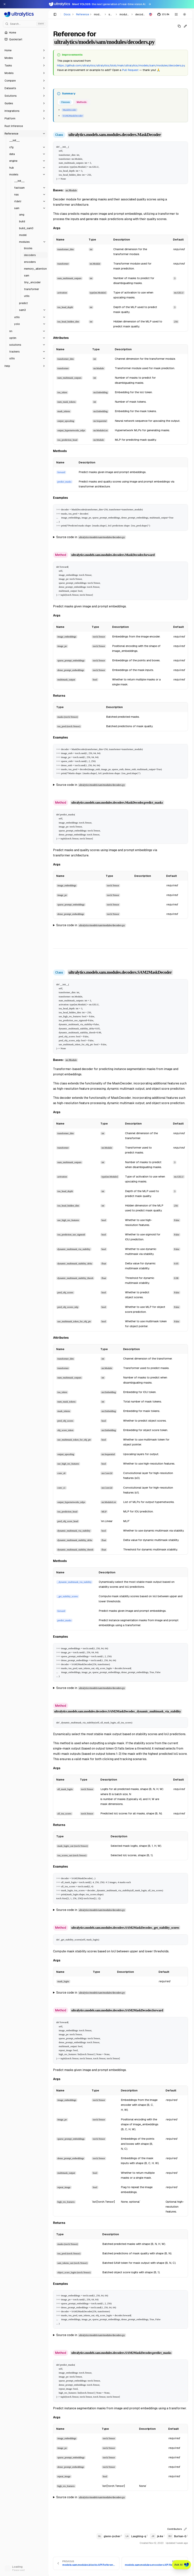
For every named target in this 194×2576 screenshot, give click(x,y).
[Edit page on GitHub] (185, 26)
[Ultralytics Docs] (25, 14)
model (23, 235)
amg (21, 214)
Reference (82, 14)
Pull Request (130, 70)
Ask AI (181, 2564)
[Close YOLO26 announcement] (5, 4)
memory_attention (35, 268)
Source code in (91, 537)
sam (26, 275)
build (22, 221)
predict (23, 303)
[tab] (65, 102)
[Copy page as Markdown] (179, 26)
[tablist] (74, 102)
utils (27, 295)
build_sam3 (26, 228)
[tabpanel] (120, 112)
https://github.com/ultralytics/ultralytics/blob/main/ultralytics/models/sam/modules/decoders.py (121, 65)
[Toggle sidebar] (55, 14)
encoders (30, 261)
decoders (30, 255)
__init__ (14, 140)
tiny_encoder (32, 282)
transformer (31, 289)
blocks (28, 248)
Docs (67, 14)
